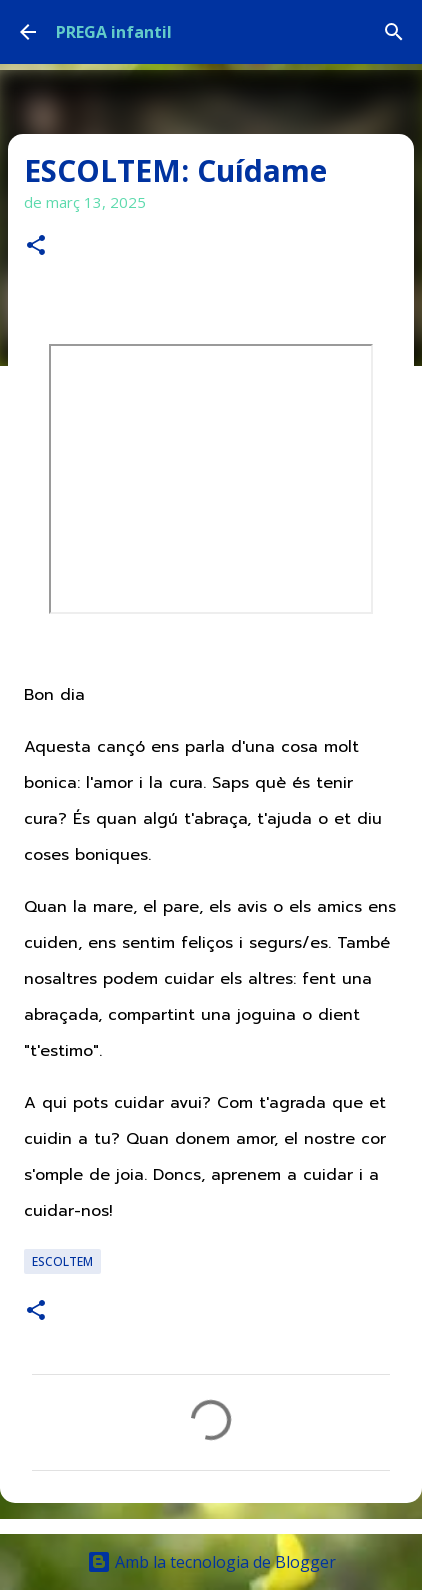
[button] (36, 246)
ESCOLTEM (62, 1261)
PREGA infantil (114, 32)
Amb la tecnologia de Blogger (211, 1562)
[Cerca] (394, 32)
